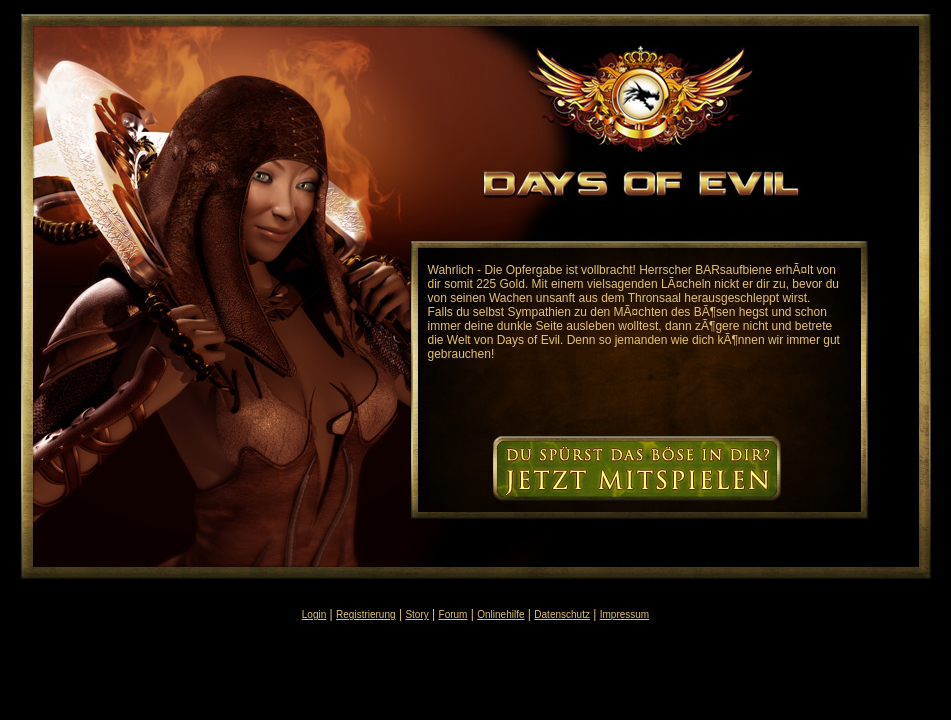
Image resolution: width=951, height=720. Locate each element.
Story (416, 614)
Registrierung (365, 614)
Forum (453, 614)
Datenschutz (562, 614)
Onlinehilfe (500, 614)
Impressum (624, 614)
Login (314, 614)
